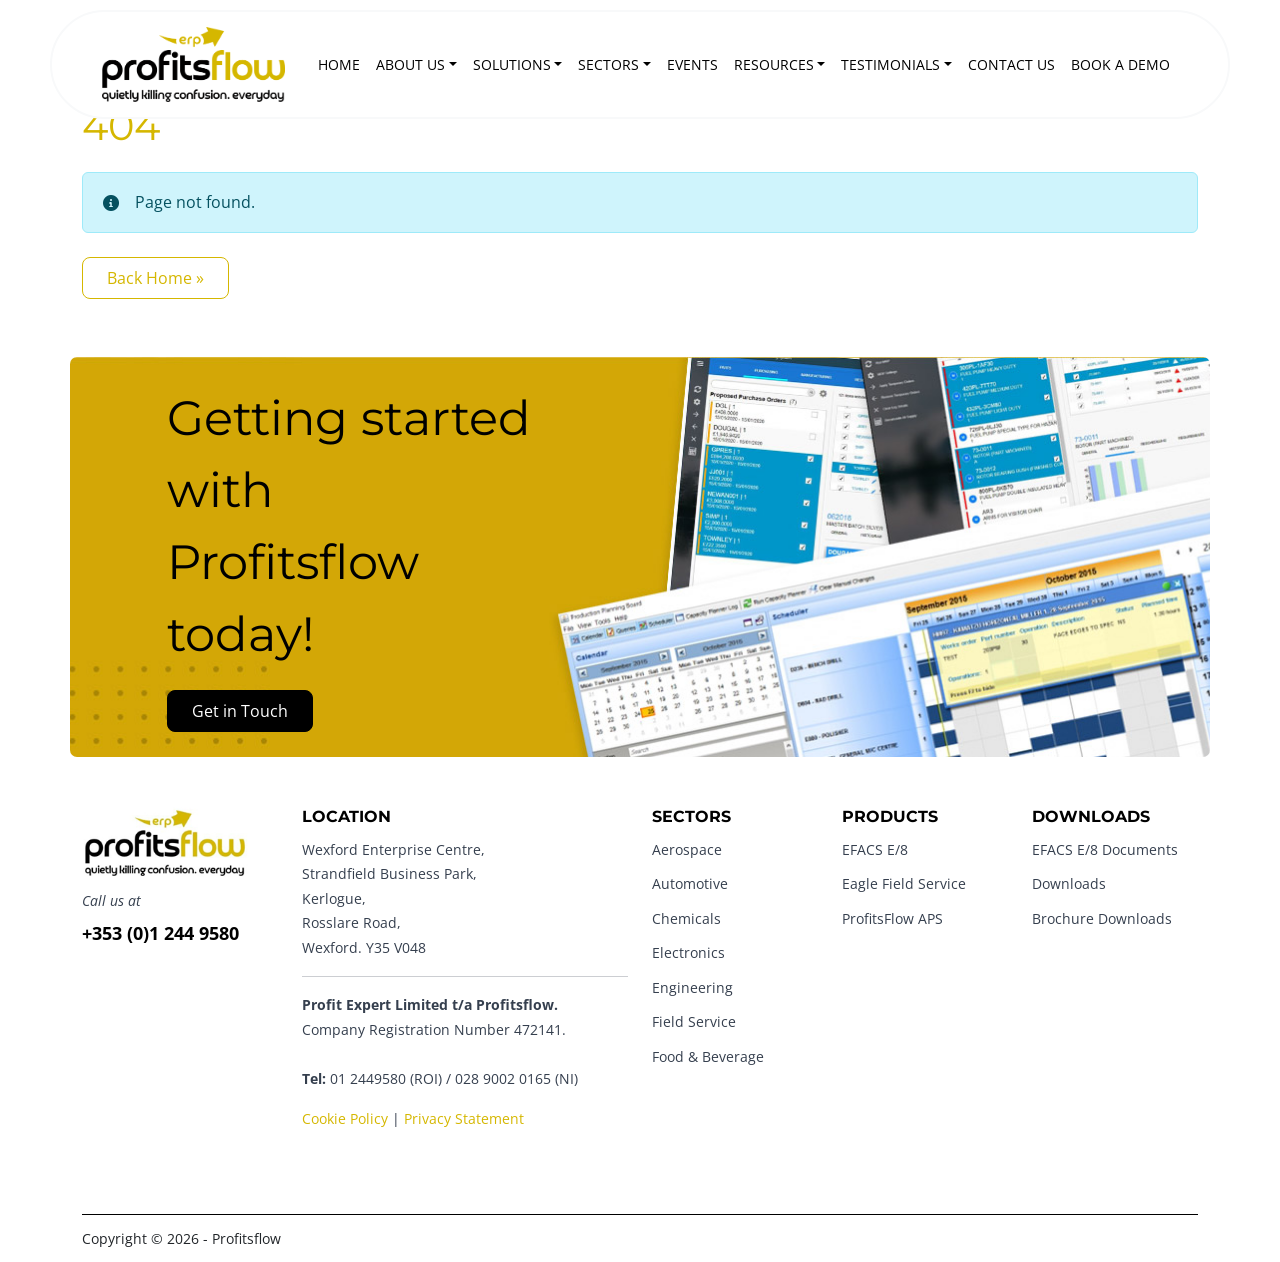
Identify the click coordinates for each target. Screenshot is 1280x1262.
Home (339, 64)
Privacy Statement (464, 1118)
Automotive (690, 883)
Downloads (1069, 883)
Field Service (694, 1021)
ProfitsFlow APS (892, 918)
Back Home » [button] (155, 278)
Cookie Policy (345, 1118)
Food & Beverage (708, 1056)
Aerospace (687, 849)
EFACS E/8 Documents (1105, 849)
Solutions (512, 64)
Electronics (688, 952)
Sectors (608, 64)
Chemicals (686, 918)
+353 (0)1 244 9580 (160, 933)
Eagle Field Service (904, 883)
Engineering (692, 987)
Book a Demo (1120, 64)
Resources (774, 64)
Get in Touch (240, 711)
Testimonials (890, 64)
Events (692, 64)
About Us (410, 64)
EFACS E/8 (875, 849)
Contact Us (1011, 64)
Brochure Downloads (1102, 918)
